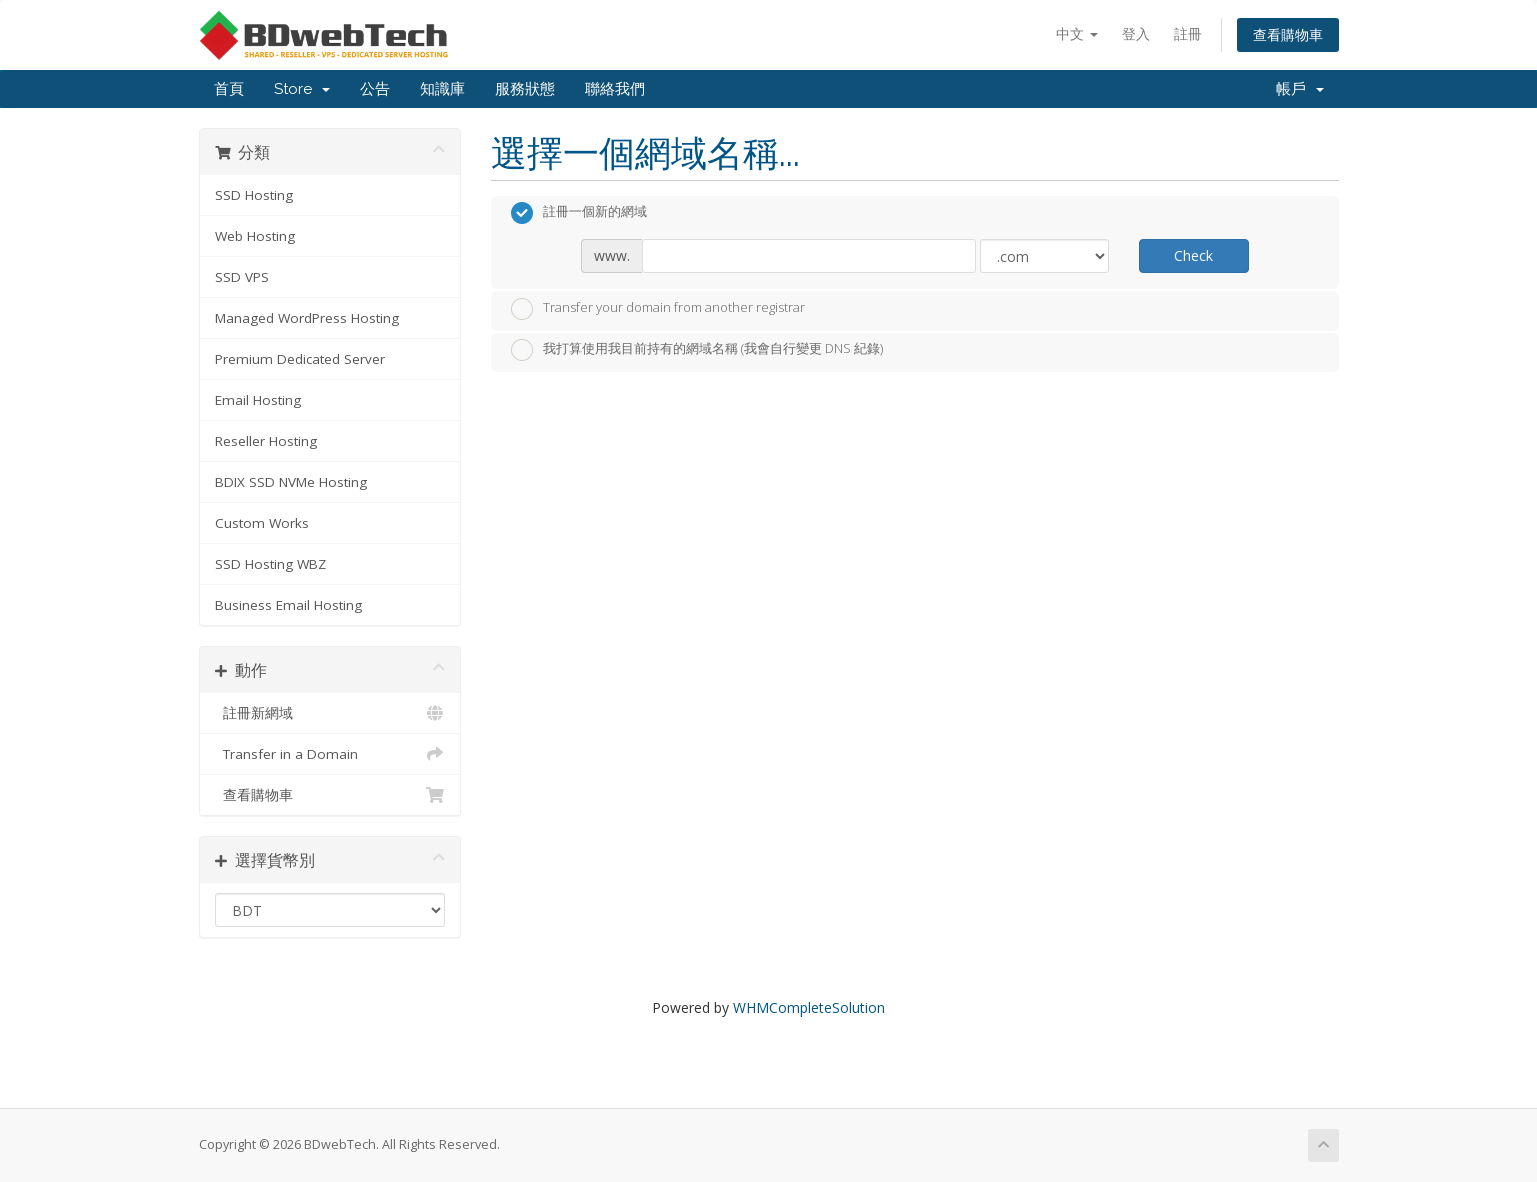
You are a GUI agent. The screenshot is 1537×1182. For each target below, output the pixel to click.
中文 (1077, 33)
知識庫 (442, 89)
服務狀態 (525, 89)
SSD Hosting (254, 195)
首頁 (229, 89)
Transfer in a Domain (330, 754)
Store (302, 89)
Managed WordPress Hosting (307, 318)
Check (1193, 255)
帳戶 (1300, 89)
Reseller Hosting (266, 441)
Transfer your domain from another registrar (658, 309)
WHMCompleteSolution (809, 1007)
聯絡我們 (615, 89)
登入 (1136, 33)
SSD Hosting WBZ (270, 564)
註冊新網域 (330, 713)
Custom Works (262, 523)
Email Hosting (258, 400)
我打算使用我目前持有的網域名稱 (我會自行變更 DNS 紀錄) (697, 350)
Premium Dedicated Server (300, 359)
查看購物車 (1288, 34)
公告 (375, 89)
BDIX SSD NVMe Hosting (291, 482)
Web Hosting (255, 236)
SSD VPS (242, 277)
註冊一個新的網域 (579, 213)
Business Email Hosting (288, 605)
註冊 (1188, 33)
